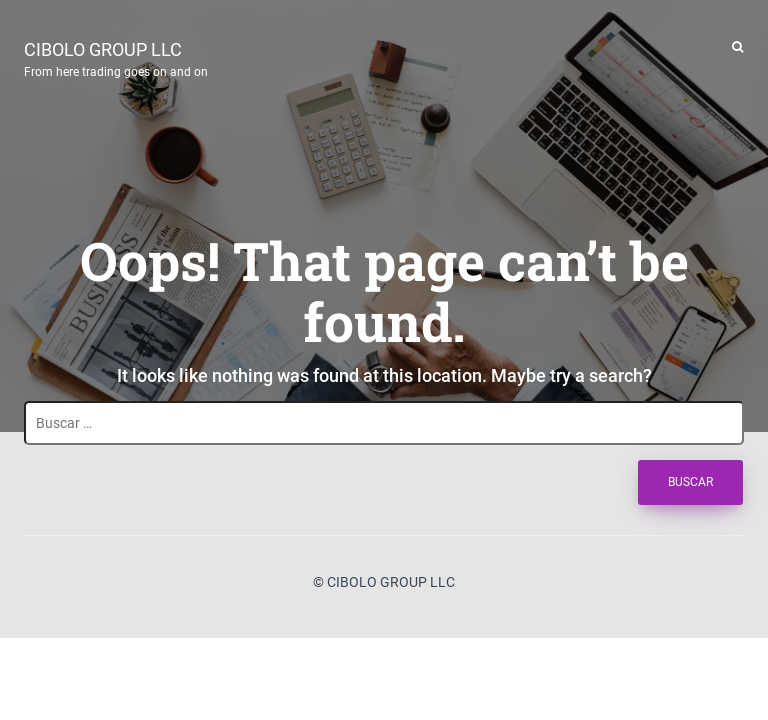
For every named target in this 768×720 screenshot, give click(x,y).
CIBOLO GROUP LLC (116, 57)
